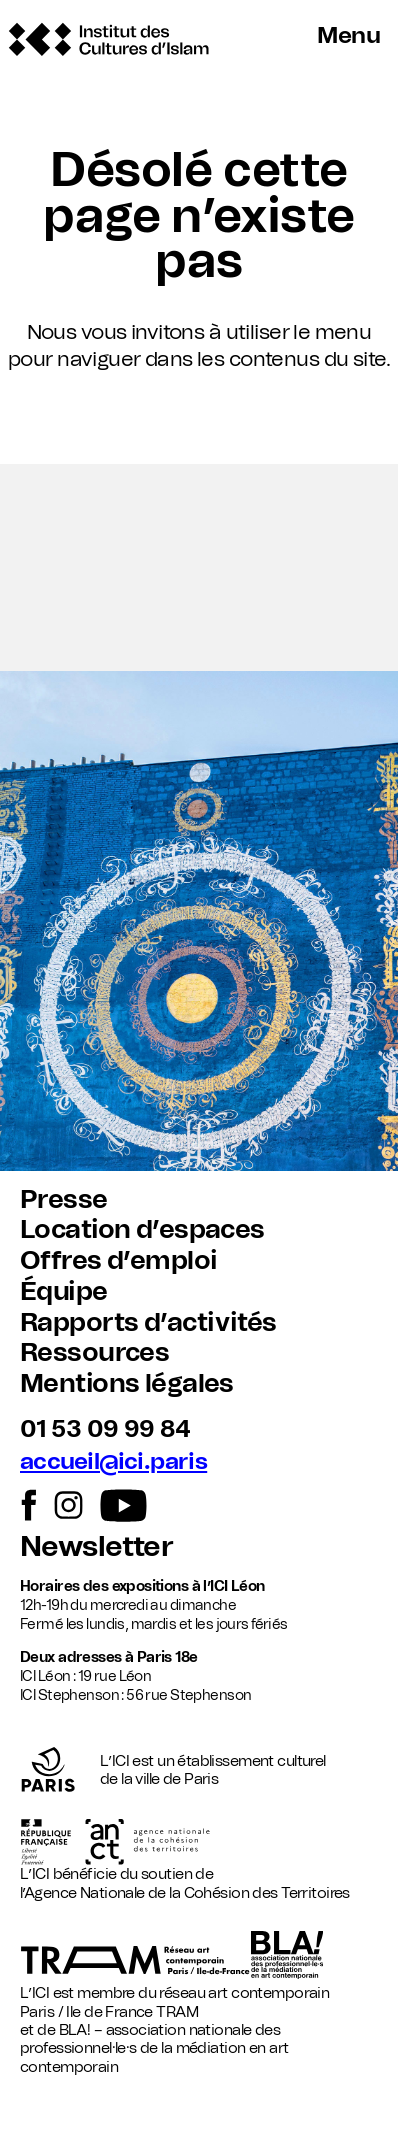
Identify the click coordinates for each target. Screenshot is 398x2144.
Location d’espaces (142, 1230)
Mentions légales (127, 1384)
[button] (199, 567)
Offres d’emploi (118, 1261)
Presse (64, 1200)
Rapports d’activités (148, 1323)
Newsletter (96, 1547)
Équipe (64, 1292)
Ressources (94, 1353)
